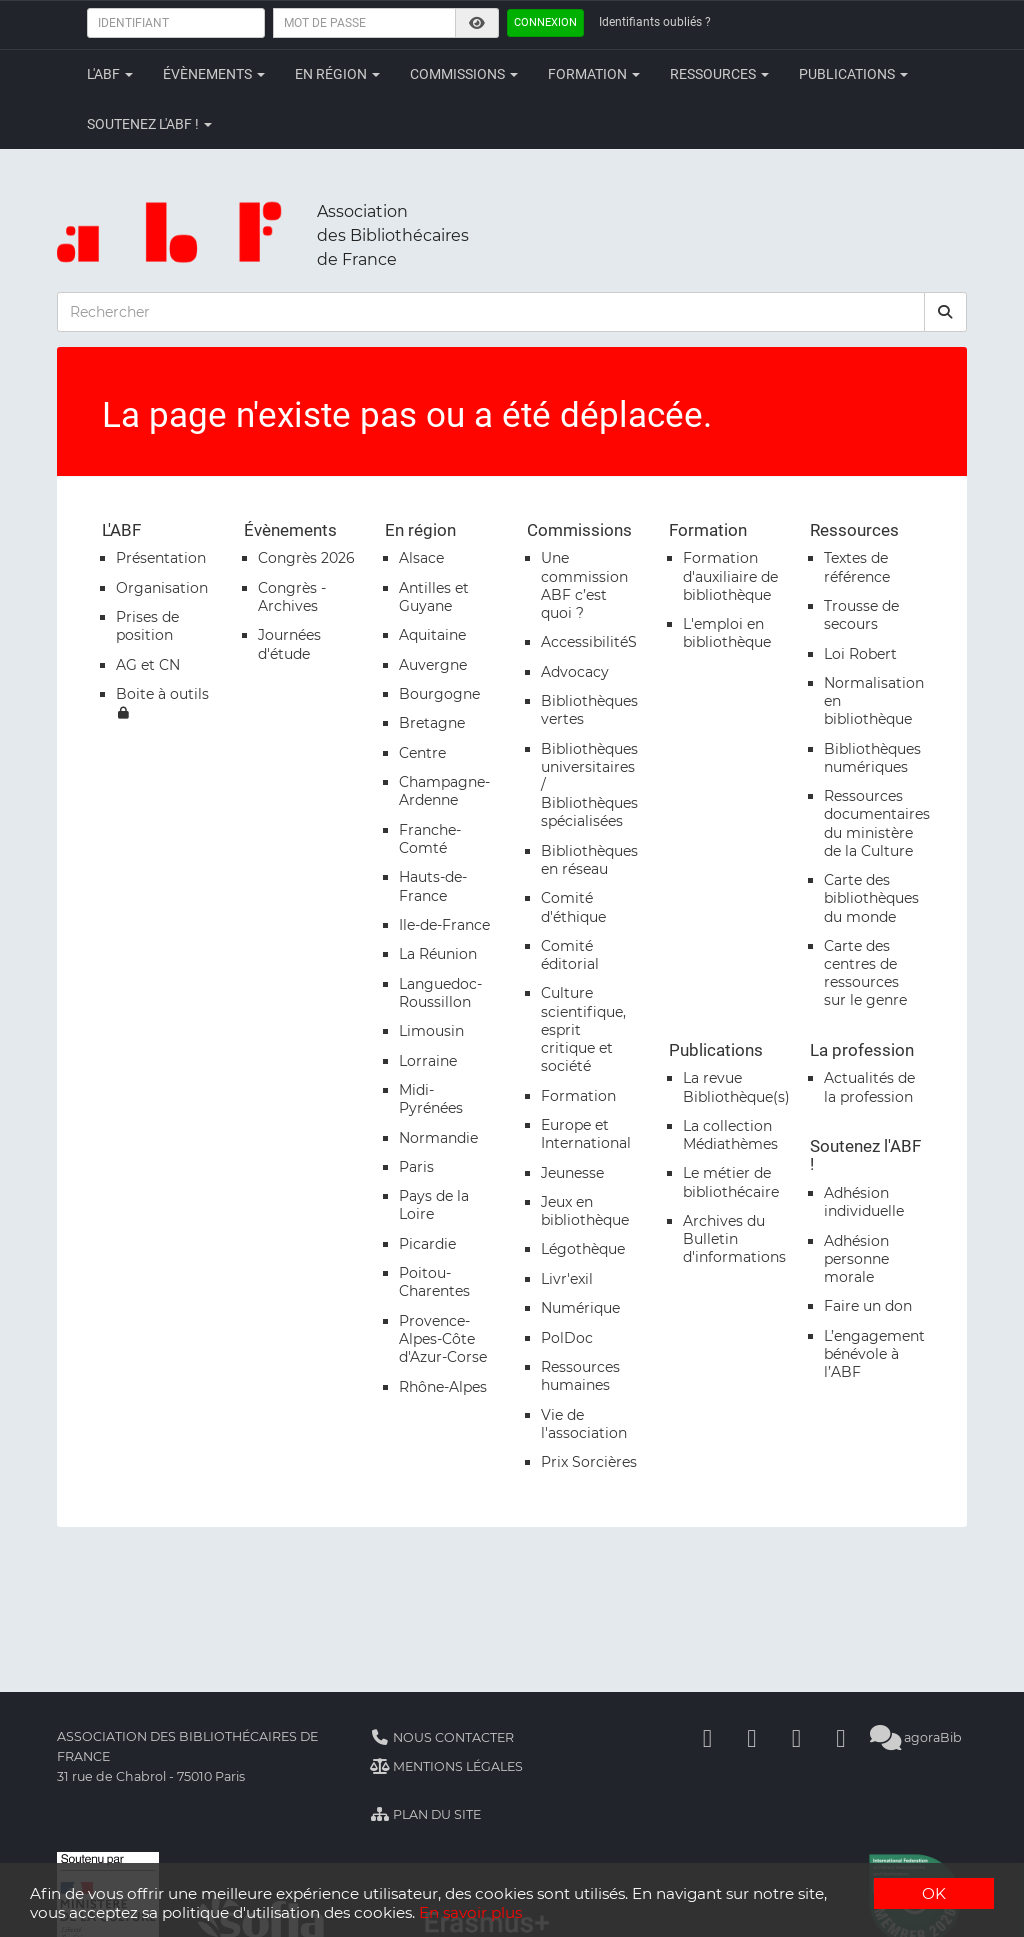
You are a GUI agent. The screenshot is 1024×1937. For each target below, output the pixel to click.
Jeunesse (572, 1173)
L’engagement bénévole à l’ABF (874, 1354)
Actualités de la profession (869, 1087)
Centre (422, 753)
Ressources (719, 74)
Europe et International (586, 1134)
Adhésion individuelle (864, 1202)
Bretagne (432, 723)
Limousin (431, 1031)
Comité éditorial (570, 955)
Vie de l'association (584, 1424)
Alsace (421, 558)
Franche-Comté (430, 839)
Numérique (580, 1308)
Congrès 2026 (306, 558)
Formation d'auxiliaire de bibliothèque (730, 576)
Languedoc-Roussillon (440, 993)
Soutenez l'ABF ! (149, 124)
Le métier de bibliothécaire (731, 1182)
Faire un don (868, 1306)
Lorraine (428, 1061)
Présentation (161, 558)
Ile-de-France (444, 925)
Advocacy (575, 672)
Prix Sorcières (589, 1462)
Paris (416, 1167)
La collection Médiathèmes (730, 1135)
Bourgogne (439, 694)
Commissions (464, 74)
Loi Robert (860, 654)
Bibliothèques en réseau (589, 860)
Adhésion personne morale (856, 1259)
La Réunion (438, 954)
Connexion (545, 22)
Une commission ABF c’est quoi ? (584, 585)
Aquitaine (432, 635)
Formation (594, 74)
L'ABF (110, 74)
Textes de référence (857, 567)
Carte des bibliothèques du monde (871, 898)
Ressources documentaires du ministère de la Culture (877, 823)
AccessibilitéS (589, 642)
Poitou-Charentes (434, 1282)
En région (337, 74)
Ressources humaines (580, 1376)
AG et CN (148, 665)
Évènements (214, 74)
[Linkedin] (752, 1737)
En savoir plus (470, 1912)
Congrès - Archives (292, 597)
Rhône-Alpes (443, 1387)
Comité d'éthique (573, 907)
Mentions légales (446, 1766)
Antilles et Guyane (434, 597)
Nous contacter (442, 1737)
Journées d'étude (289, 644)
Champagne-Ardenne (444, 791)
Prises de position (147, 626)
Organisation (162, 588)
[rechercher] (946, 312)
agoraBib (915, 1737)
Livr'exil (567, 1279)
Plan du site (425, 1814)
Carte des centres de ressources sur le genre (865, 973)
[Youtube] (796, 1737)
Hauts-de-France (433, 886)
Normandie (438, 1138)
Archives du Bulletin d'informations (734, 1239)
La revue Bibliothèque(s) (736, 1087)
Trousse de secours (861, 615)
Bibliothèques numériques (872, 758)
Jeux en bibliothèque (585, 1211)
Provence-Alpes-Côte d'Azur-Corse (443, 1339)
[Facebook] (707, 1737)
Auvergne (433, 665)
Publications (853, 74)
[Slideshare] (841, 1737)
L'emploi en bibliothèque (727, 633)
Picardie (427, 1244)
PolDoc (567, 1338)
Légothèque (583, 1249)
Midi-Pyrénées (431, 1099)
